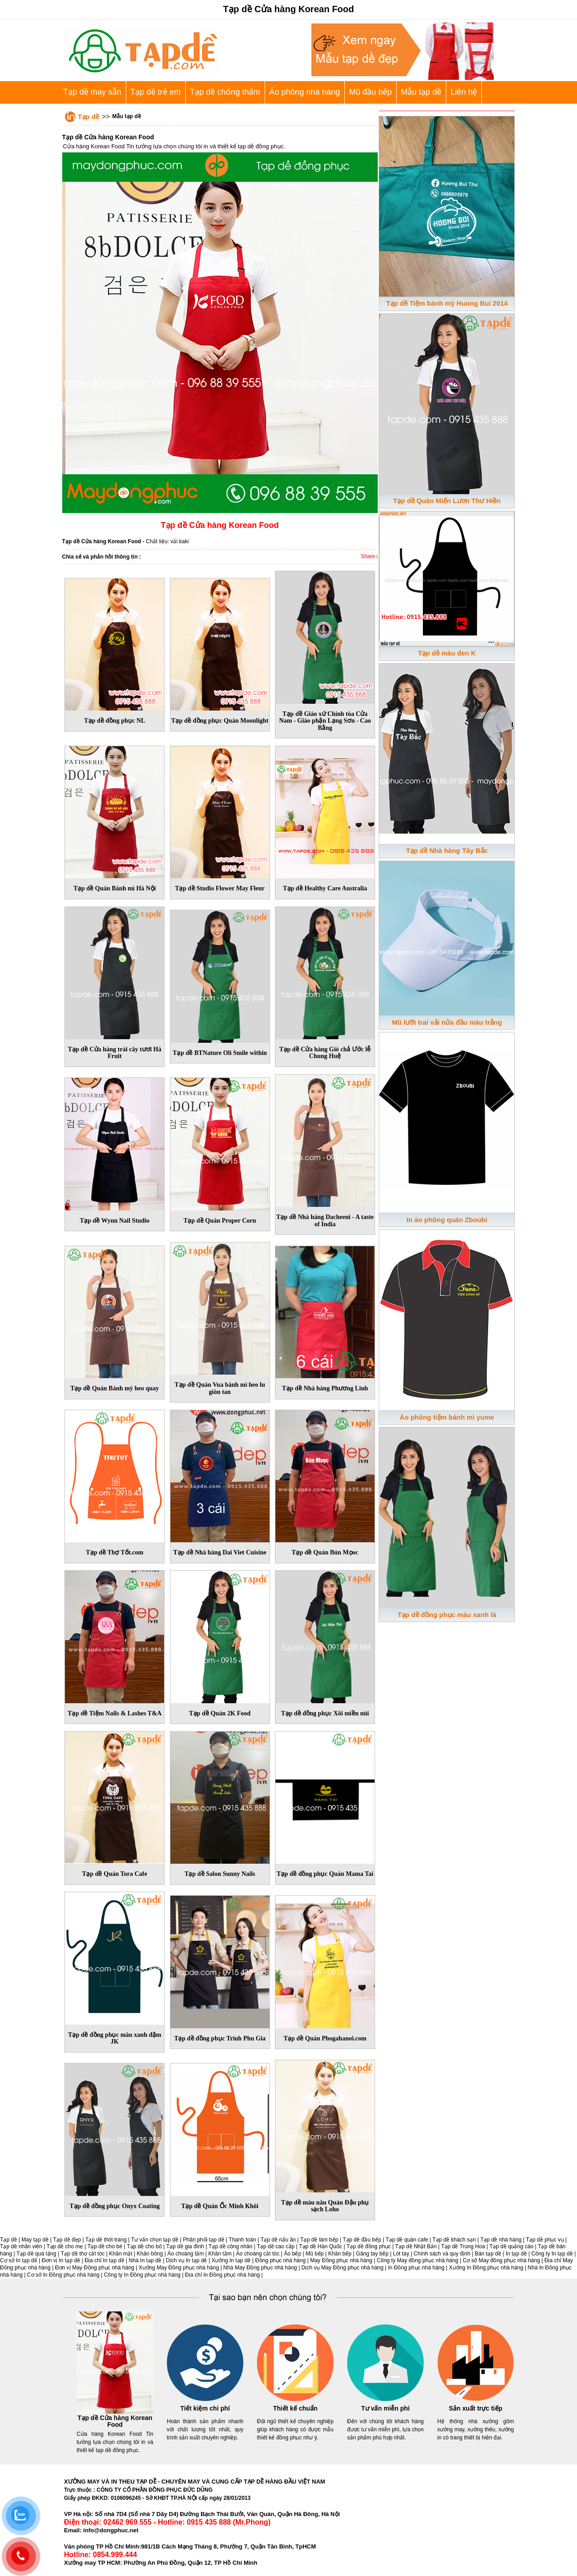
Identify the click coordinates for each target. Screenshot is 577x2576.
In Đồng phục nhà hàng (416, 2267)
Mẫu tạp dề (421, 91)
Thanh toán (242, 2240)
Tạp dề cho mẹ (64, 2246)
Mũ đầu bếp (370, 91)
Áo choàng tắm (185, 2254)
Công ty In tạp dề (552, 2254)
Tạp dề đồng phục (369, 2246)
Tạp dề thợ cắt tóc (83, 2254)
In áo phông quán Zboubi (447, 1220)
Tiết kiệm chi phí (205, 2408)
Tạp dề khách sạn (454, 2240)
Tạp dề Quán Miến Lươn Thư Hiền (446, 500)
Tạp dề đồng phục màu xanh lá (447, 1614)
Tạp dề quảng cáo (512, 2246)
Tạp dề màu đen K (447, 653)
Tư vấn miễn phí (385, 2408)
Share (368, 556)
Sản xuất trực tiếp (476, 2408)
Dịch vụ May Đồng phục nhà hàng (343, 2267)
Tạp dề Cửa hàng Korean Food (115, 2421)
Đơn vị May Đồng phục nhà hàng (94, 2267)
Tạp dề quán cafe (406, 2240)
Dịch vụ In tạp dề (186, 2260)
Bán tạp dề (488, 2254)
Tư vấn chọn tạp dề (155, 2240)
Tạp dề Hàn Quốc (320, 2246)
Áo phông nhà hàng (304, 91)
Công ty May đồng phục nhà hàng (417, 2260)
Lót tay (401, 2254)
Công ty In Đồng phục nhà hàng (142, 2275)
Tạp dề (89, 116)
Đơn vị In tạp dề (61, 2260)
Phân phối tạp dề (203, 2240)
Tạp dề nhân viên (21, 2246)
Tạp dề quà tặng (36, 2254)
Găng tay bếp (372, 2254)
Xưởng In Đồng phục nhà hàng (486, 2267)
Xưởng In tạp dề (231, 2260)
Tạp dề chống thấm (225, 91)
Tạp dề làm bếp (319, 2240)
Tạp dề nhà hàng (500, 2240)
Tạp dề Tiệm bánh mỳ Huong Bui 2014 (447, 303)
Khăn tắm (220, 2254)
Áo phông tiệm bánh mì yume (447, 1417)
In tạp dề (516, 2254)
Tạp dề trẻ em (155, 91)
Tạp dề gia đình (185, 2246)
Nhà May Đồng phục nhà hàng (260, 2267)
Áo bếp (292, 2254)
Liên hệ (463, 91)
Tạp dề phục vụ (545, 2240)
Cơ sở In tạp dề (18, 2260)
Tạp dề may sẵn (92, 91)
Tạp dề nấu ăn (278, 2240)
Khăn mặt (121, 2254)
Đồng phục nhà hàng (280, 2260)
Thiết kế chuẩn (295, 2408)
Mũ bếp (315, 2254)
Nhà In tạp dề (145, 2260)
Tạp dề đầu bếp (362, 2240)
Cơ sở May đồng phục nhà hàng (501, 2260)
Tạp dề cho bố (144, 2246)
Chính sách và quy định (442, 2254)
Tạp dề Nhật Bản (416, 2246)
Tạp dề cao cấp (276, 2246)
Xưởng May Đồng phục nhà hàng (179, 2267)
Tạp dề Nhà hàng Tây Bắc (447, 850)
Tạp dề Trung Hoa (463, 2246)
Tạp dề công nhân (230, 2246)
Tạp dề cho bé (104, 2246)
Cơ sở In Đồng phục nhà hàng (63, 2275)
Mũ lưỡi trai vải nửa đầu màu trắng (447, 1022)
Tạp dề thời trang (106, 2240)
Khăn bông (150, 2254)
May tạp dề (35, 2240)
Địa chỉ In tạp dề (104, 2260)
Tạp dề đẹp (67, 2240)
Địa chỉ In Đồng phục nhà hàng (222, 2275)
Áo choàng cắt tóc (257, 2254)
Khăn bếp (340, 2254)
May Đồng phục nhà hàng (341, 2260)
